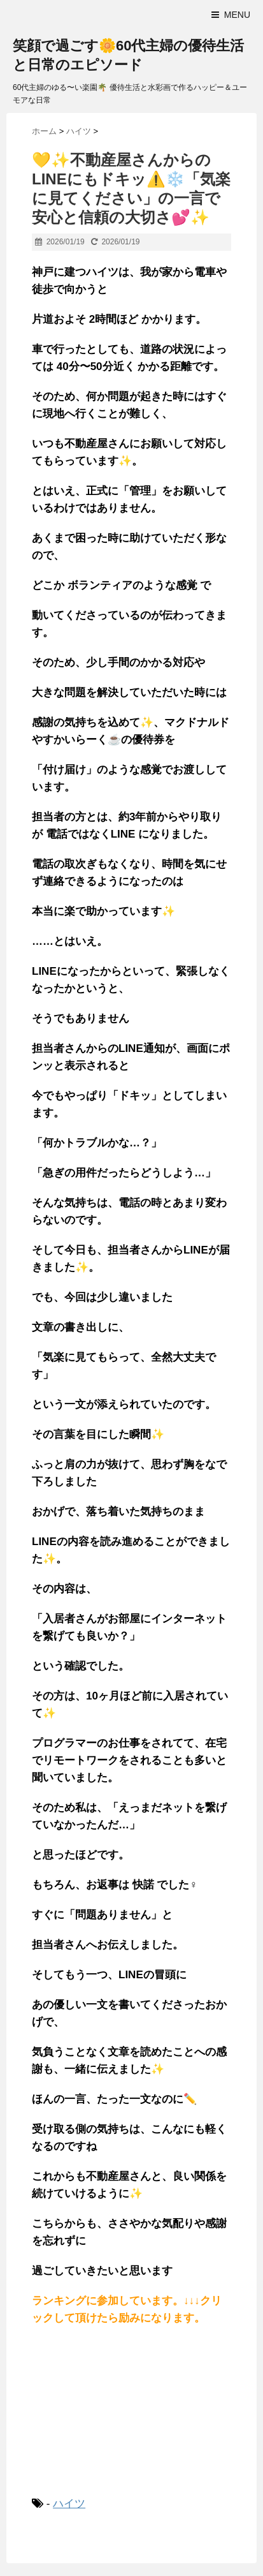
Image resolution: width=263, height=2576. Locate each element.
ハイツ (69, 2504)
